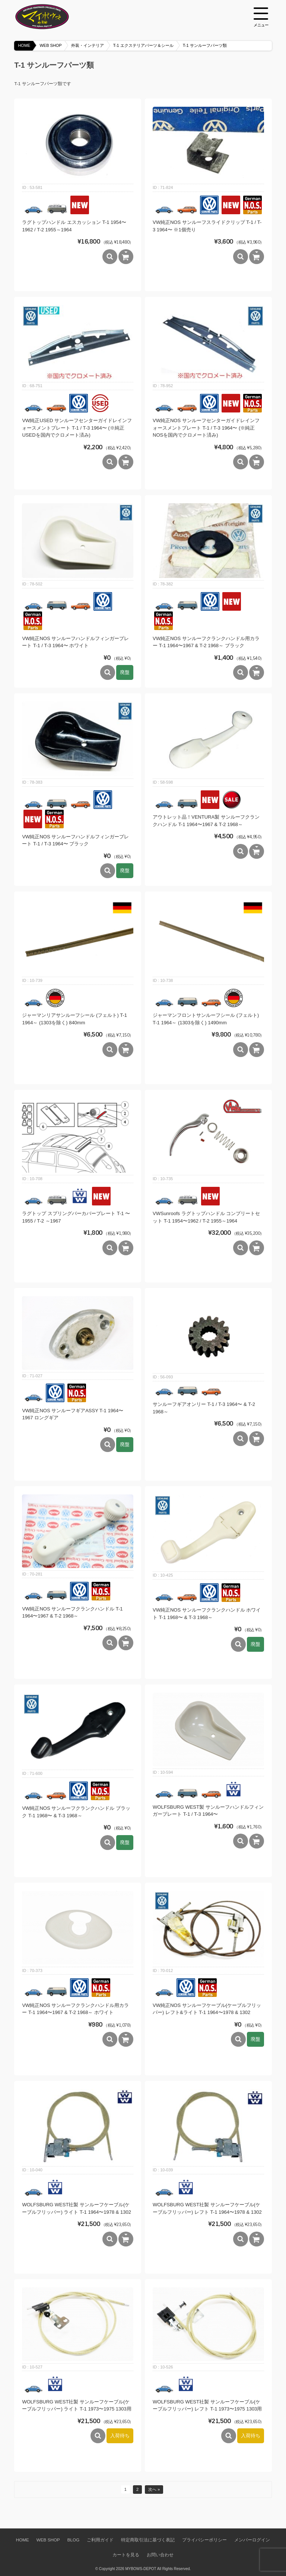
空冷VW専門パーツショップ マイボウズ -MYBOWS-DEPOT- (51, 17)
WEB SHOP (50, 45)
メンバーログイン (252, 2539)
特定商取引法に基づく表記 (148, 2539)
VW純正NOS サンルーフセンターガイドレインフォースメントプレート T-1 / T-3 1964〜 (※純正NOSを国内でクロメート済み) (206, 428)
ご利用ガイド (100, 2539)
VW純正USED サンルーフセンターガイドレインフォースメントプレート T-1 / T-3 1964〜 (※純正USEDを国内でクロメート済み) (77, 428)
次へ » (154, 2489)
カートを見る (125, 2554)
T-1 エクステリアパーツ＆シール (143, 45)
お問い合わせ (160, 2554)
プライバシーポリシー (204, 2539)
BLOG (73, 2539)
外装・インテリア (87, 45)
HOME (24, 45)
